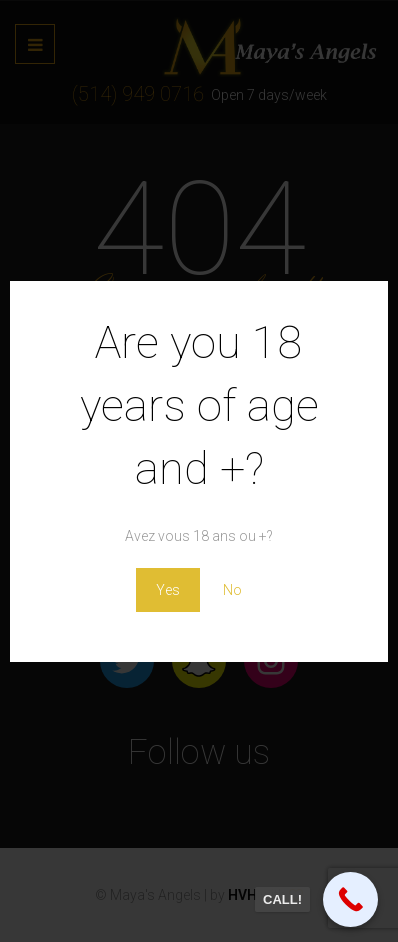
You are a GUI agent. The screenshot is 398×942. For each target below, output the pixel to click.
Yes (168, 590)
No (232, 590)
